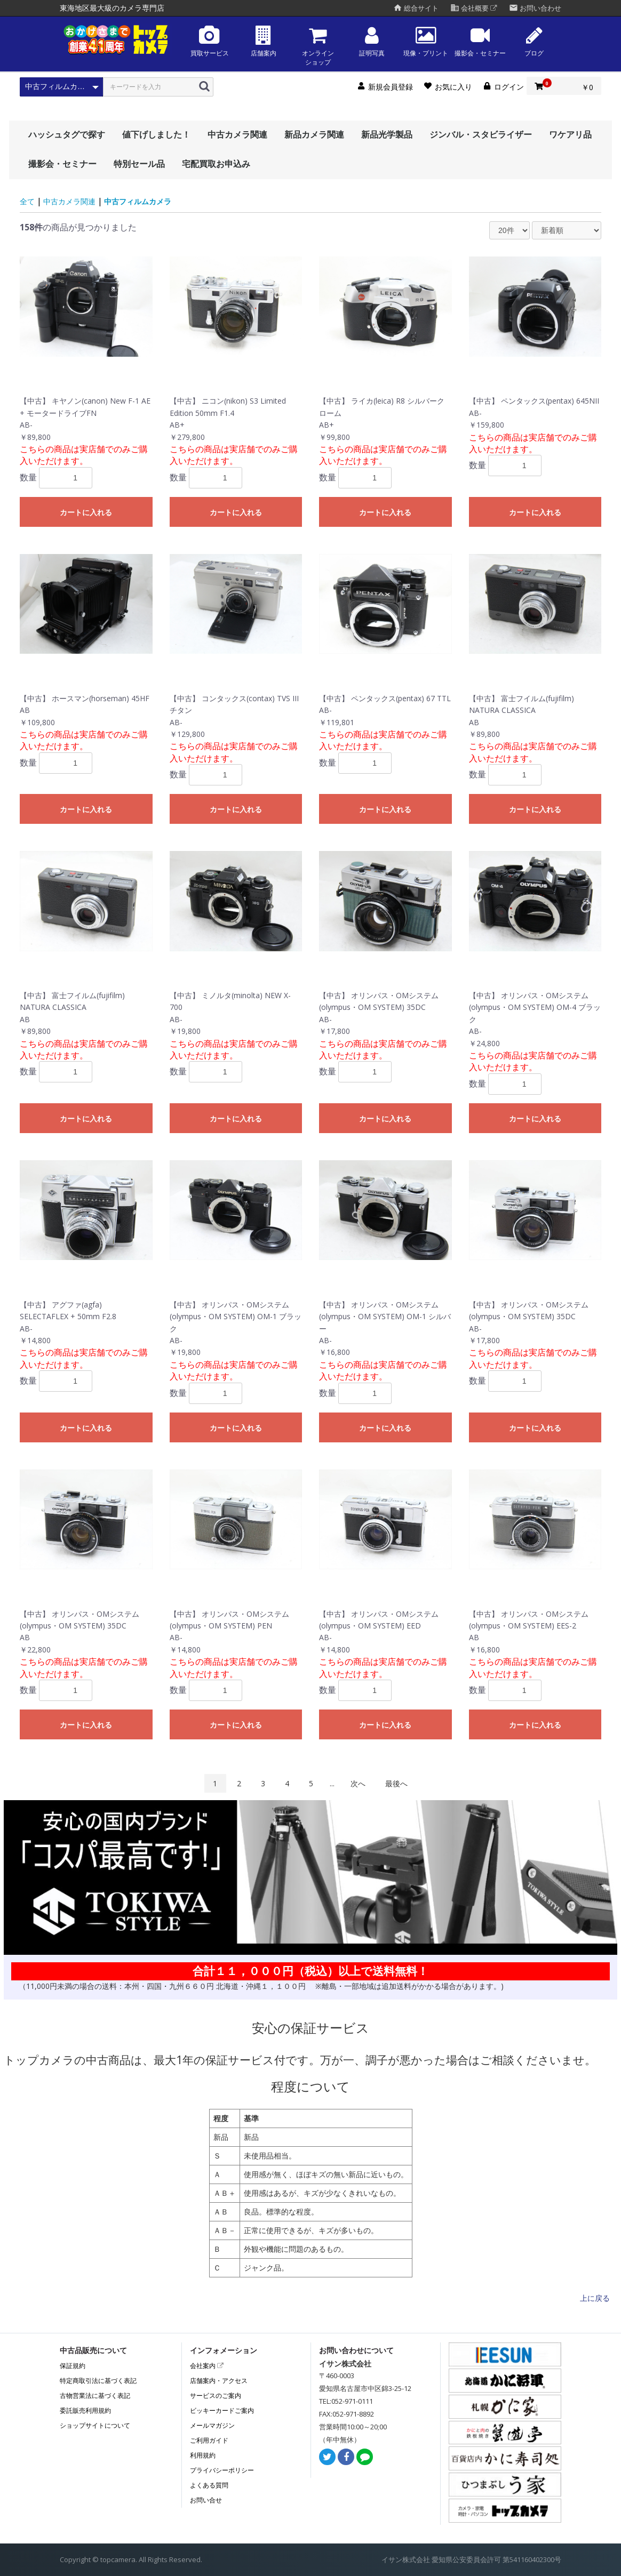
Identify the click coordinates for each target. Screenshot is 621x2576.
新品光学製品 (386, 134)
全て (27, 201)
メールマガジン (212, 2425)
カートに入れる (86, 512)
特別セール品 (139, 164)
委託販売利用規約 (85, 2410)
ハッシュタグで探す (66, 134)
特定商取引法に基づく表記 (98, 2380)
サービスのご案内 (215, 2395)
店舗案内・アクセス (219, 2380)
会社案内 (207, 2365)
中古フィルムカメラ (137, 201)
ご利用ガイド (209, 2440)
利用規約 (203, 2455)
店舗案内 (263, 41)
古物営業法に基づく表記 (95, 2395)
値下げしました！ (156, 134)
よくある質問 (209, 2485)
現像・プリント (425, 41)
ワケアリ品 (570, 134)
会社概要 (473, 8)
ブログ (534, 41)
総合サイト (416, 8)
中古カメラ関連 (237, 134)
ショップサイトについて (95, 2425)
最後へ (396, 1783)
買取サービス (209, 41)
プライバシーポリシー (222, 2470)
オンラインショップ (318, 46)
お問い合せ (206, 2500)
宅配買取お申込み (216, 164)
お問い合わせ (535, 8)
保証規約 (72, 2365)
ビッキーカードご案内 (222, 2410)
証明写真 (372, 41)
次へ (358, 1783)
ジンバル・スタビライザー (480, 134)
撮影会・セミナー (480, 41)
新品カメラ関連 (314, 134)
